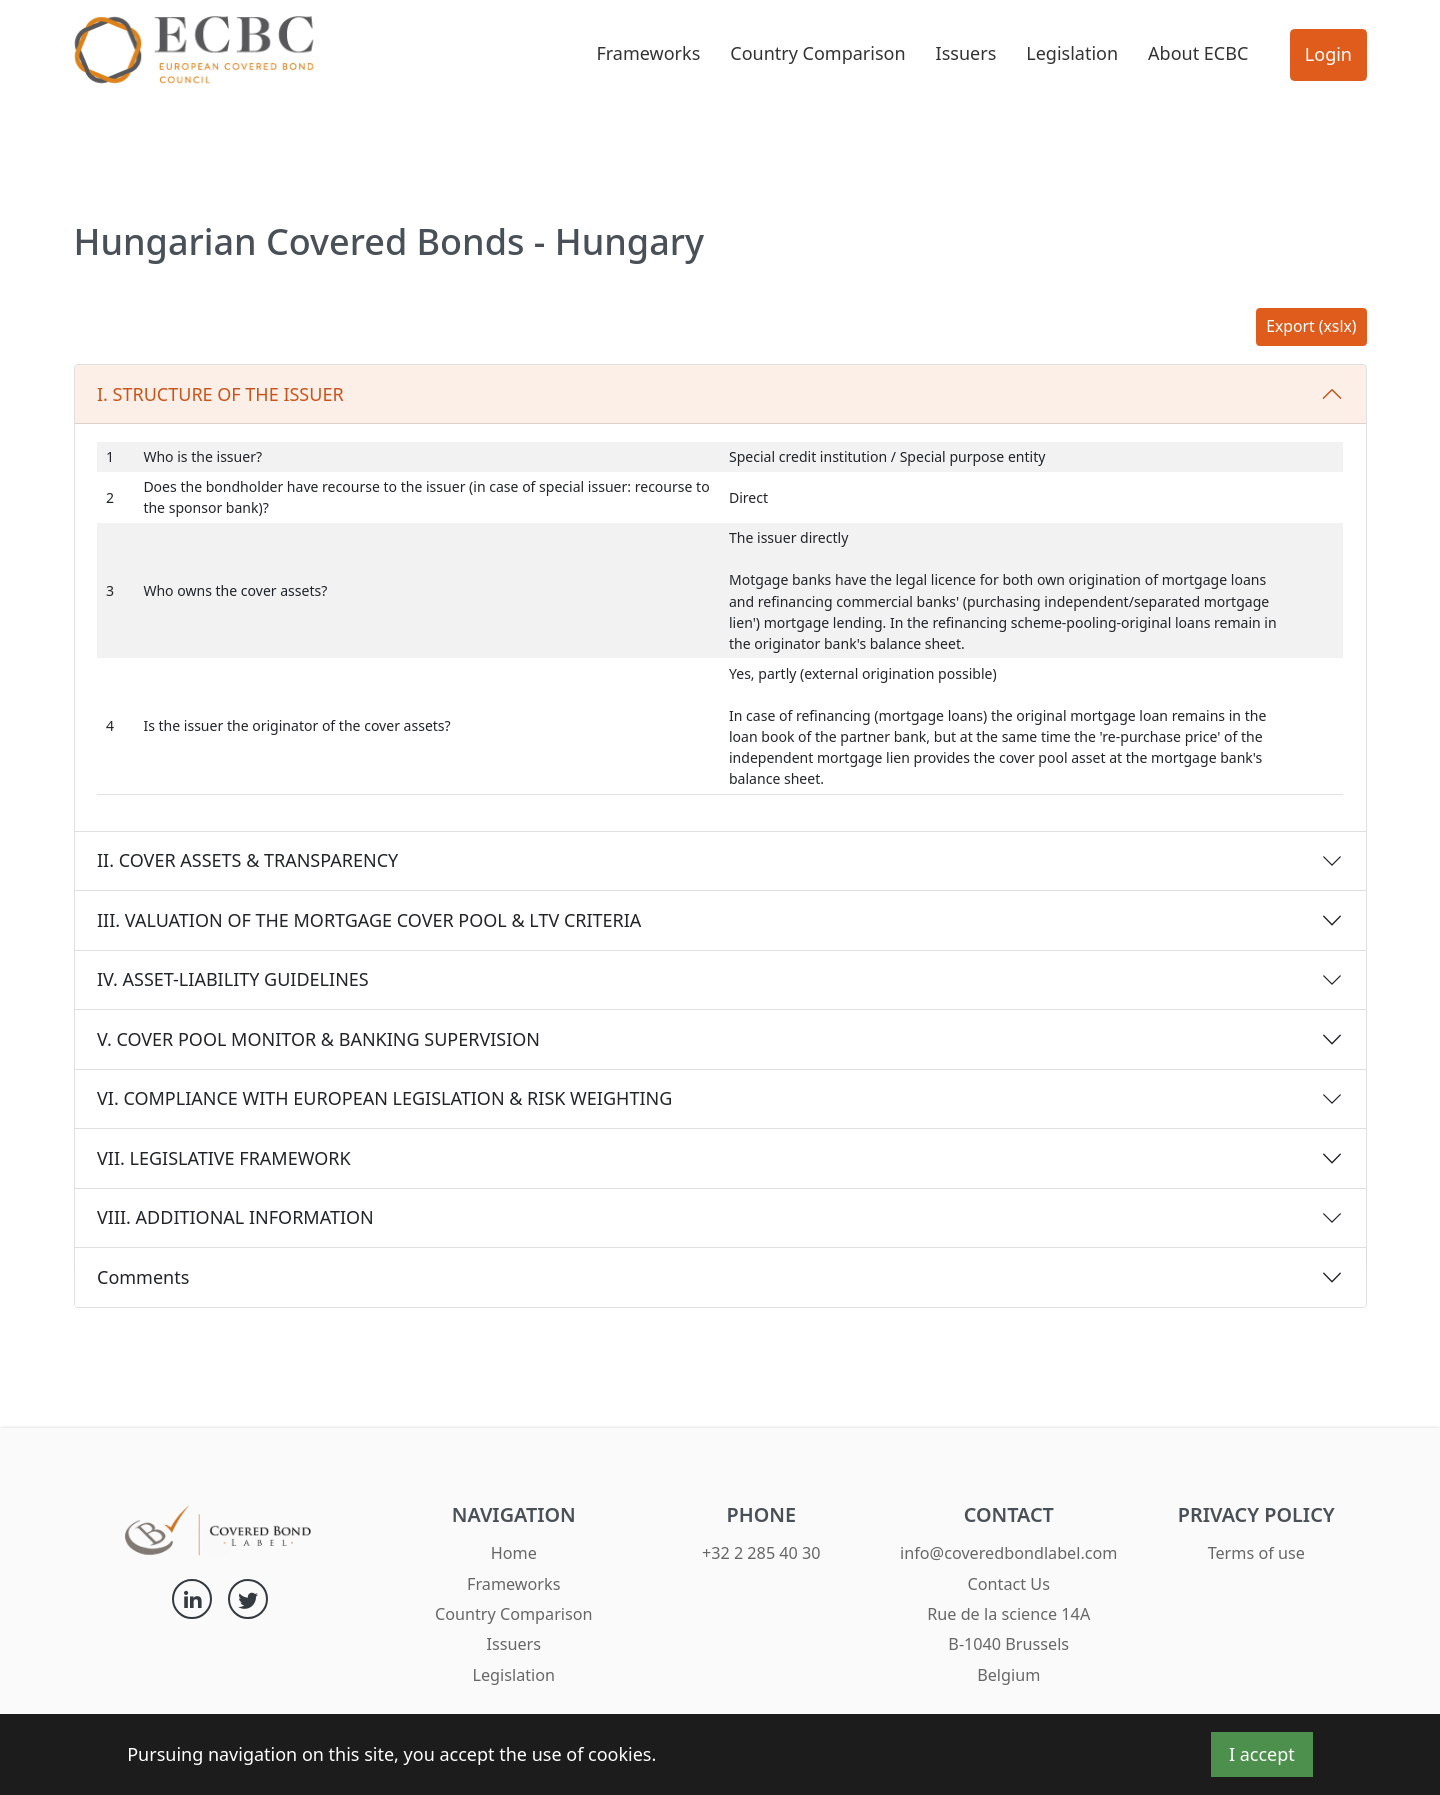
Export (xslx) (1311, 326)
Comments (143, 1277)
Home (514, 1553)
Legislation (1072, 53)
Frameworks (648, 53)
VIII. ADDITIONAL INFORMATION (235, 1217)
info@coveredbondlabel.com (1008, 1553)
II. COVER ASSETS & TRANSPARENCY (247, 860)
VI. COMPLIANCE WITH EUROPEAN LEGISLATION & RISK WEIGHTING (384, 1098)
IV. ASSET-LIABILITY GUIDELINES (233, 979)
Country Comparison (817, 53)
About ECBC (1198, 53)
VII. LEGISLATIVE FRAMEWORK (224, 1158)
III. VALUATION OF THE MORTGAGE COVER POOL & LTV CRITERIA (369, 920)
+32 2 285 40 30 (761, 1553)
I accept (1262, 1754)
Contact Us (1009, 1584)
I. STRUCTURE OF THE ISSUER (220, 394)
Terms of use (1256, 1553)
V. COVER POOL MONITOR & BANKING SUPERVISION (318, 1039)
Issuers (966, 53)
